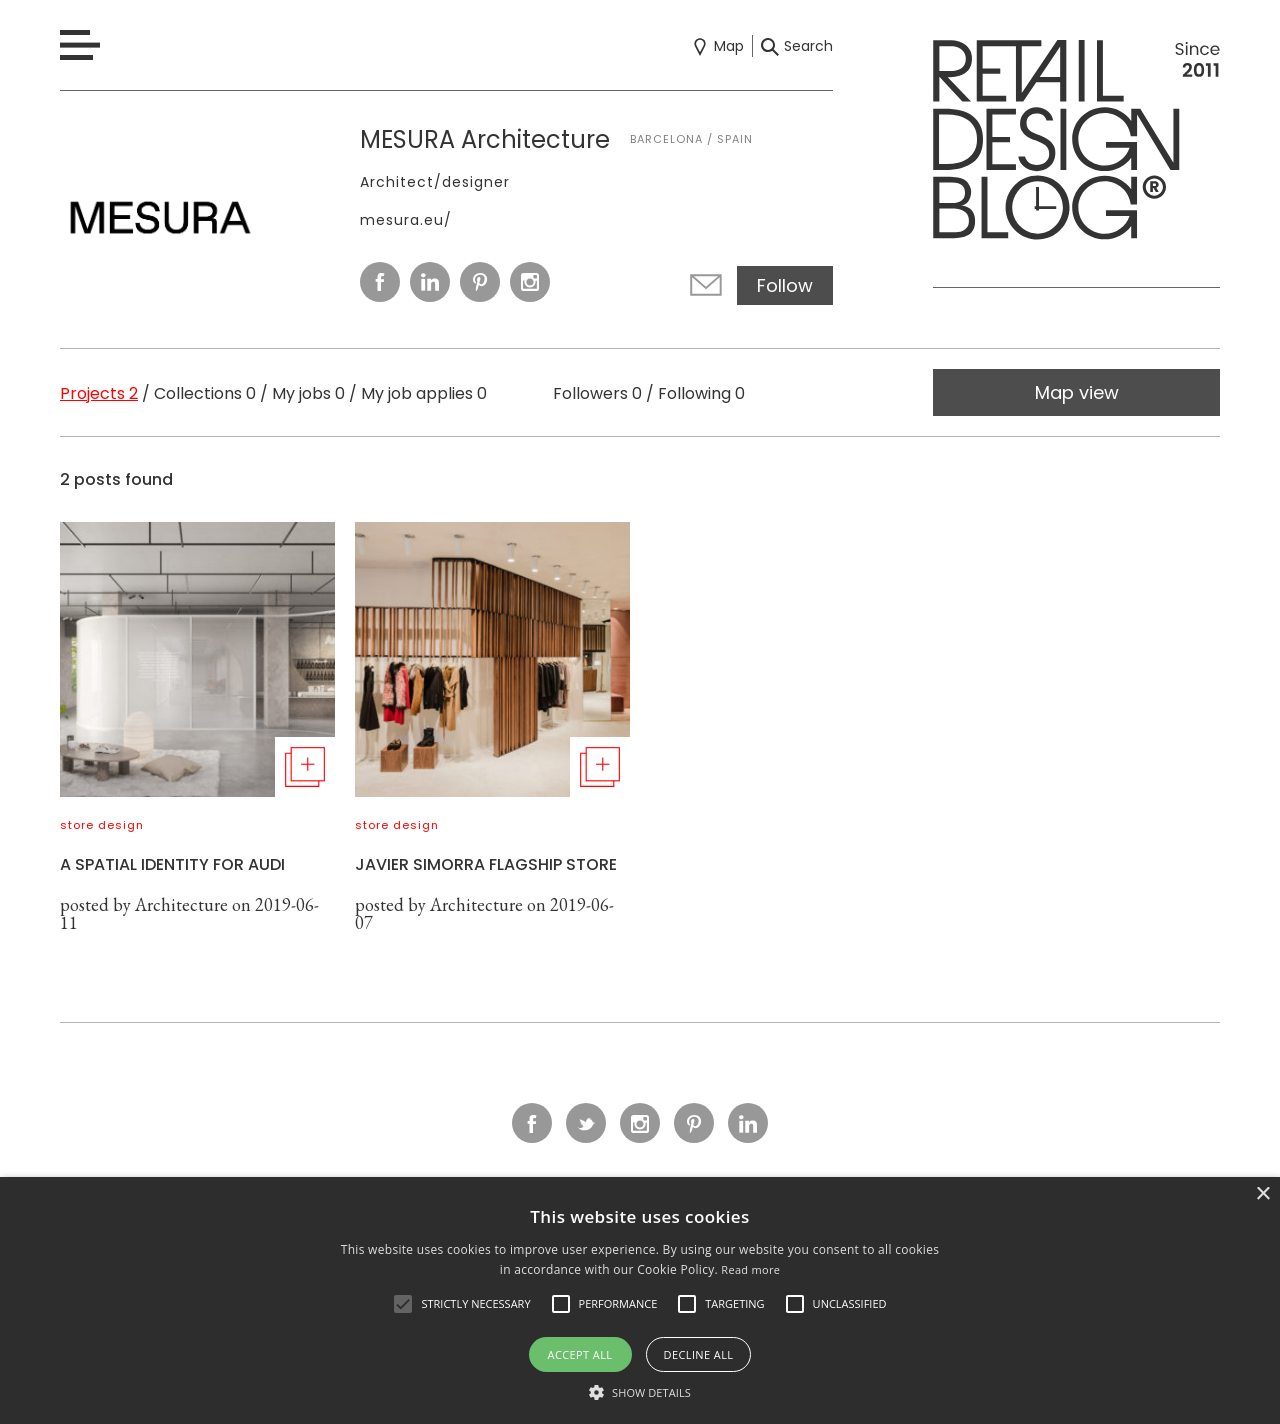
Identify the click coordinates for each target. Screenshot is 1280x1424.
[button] (403, 1304)
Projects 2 (99, 393)
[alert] (640, 1300)
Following (701, 393)
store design (102, 825)
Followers (597, 393)
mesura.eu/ (406, 220)
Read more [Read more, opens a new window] (750, 1269)
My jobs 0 (308, 393)
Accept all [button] (580, 1354)
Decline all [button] (699, 1354)
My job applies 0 (424, 393)
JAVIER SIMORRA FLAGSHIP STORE (486, 864)
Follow (785, 285)
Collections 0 (205, 393)
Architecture (181, 904)
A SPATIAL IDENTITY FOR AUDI (172, 864)
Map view (1077, 392)
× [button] (1262, 1194)
